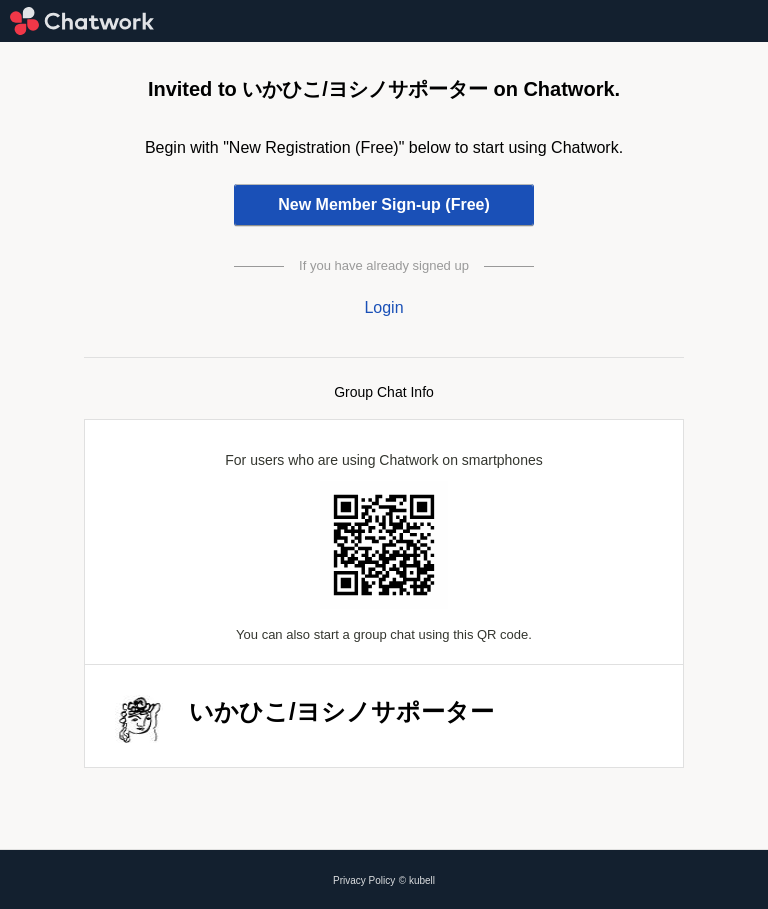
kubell (422, 880)
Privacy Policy (364, 880)
